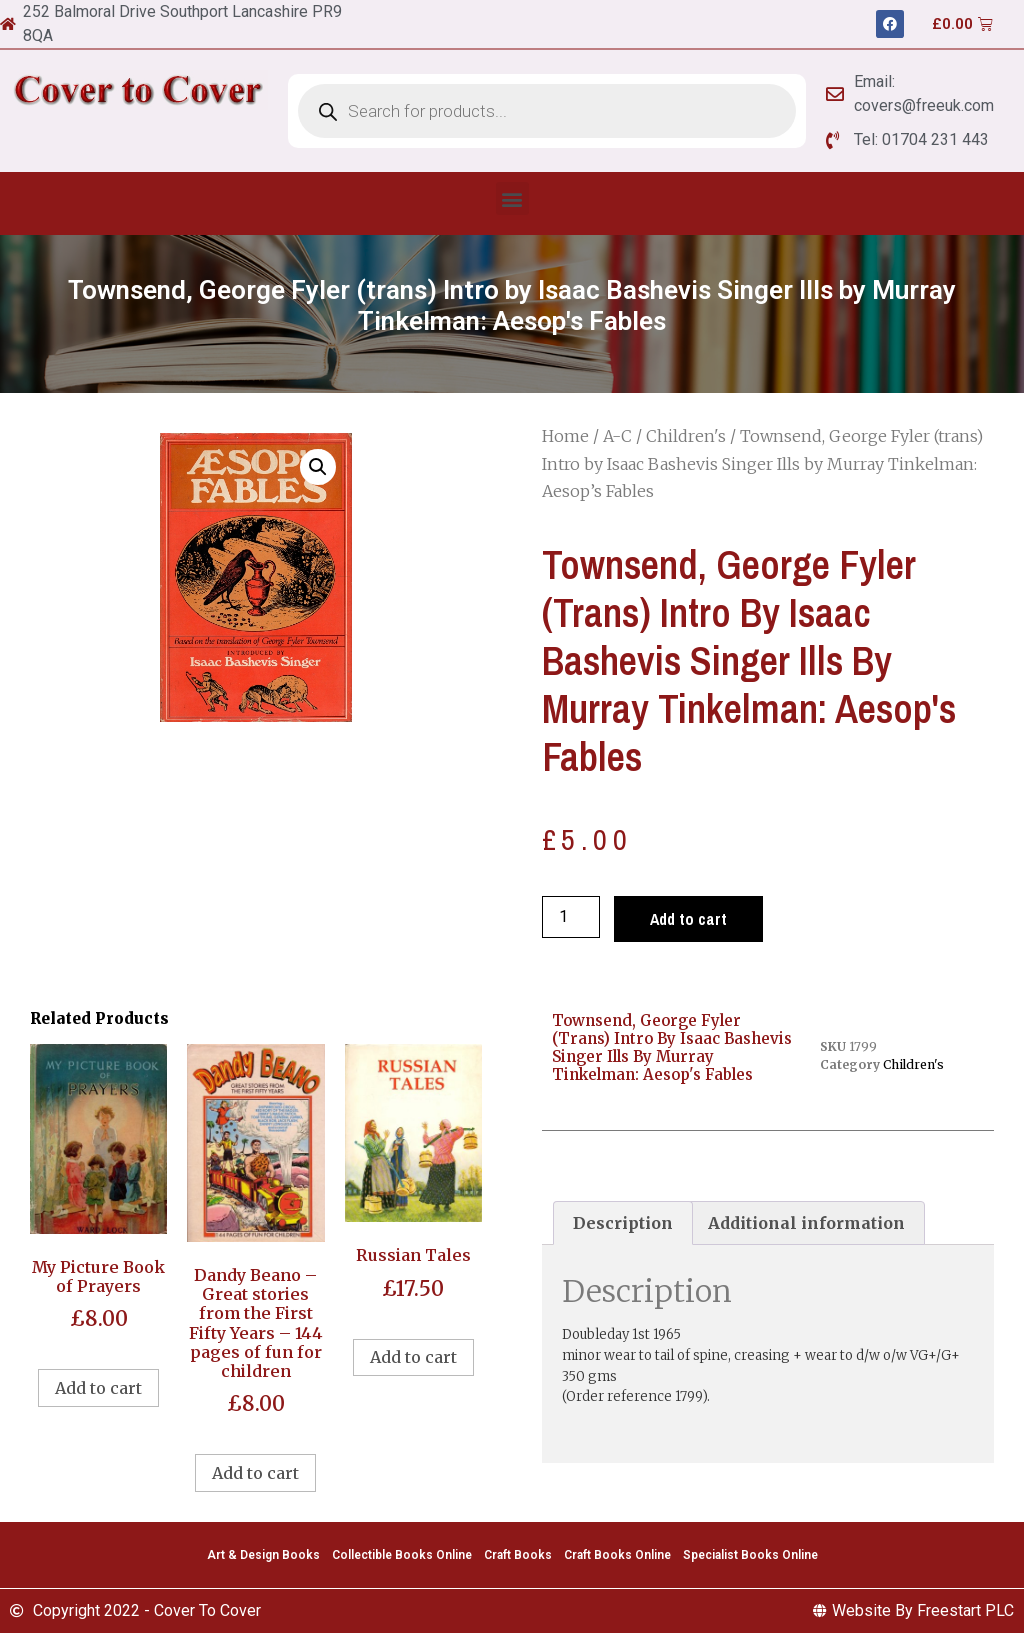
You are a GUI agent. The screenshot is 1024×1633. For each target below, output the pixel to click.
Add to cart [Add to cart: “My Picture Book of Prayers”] (98, 1388)
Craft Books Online (617, 1555)
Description (623, 1223)
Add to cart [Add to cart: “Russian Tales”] (413, 1357)
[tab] (623, 1223)
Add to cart (688, 919)
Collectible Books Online (402, 1555)
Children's (686, 436)
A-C (617, 436)
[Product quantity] (571, 917)
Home (565, 436)
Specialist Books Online (750, 1555)
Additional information (806, 1223)
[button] (512, 198)
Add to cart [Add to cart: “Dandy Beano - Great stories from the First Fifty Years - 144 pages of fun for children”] (255, 1473)
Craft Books (518, 1555)
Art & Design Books (263, 1555)
